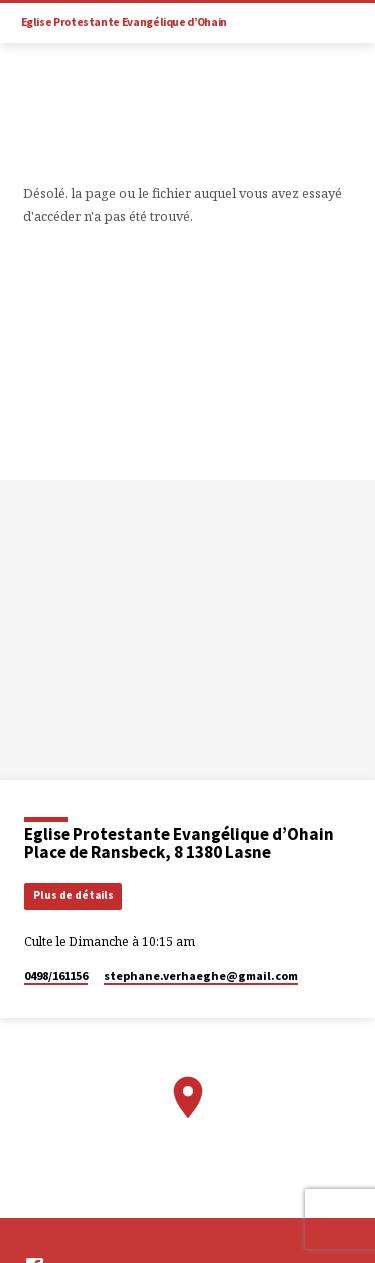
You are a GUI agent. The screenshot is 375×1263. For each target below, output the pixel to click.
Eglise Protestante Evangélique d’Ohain (124, 22)
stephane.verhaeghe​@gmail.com (201, 975)
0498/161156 (56, 975)
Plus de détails (73, 895)
